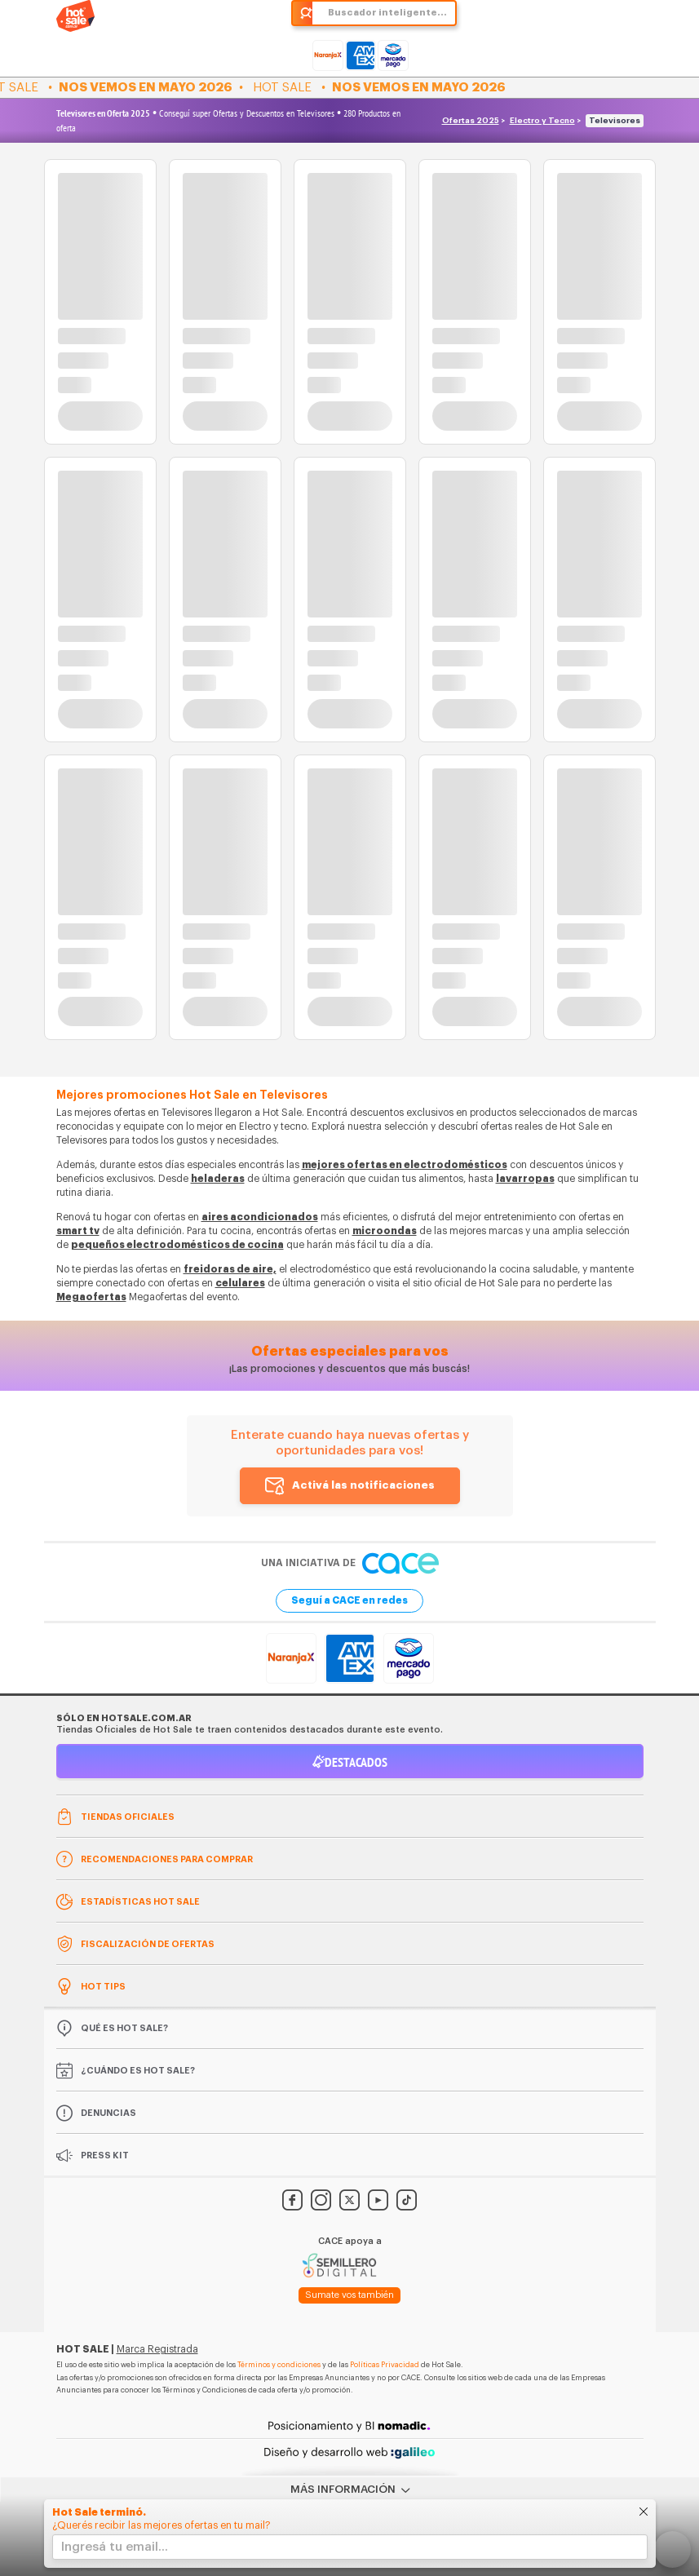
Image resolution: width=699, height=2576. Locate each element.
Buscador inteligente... (387, 12)
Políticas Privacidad (384, 2365)
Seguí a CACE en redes (349, 1600)
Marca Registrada (157, 2349)
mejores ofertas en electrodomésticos (404, 1165)
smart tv (78, 1231)
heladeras (218, 1179)
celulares (240, 1283)
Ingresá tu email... (114, 2547)
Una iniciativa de (350, 1563)
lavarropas (525, 1179)
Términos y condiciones (279, 2365)
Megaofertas (91, 1297)
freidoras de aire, (230, 1269)
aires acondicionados (259, 1217)
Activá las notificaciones (363, 1485)
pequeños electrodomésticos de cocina (177, 1245)
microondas (384, 1231)
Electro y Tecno (542, 121)
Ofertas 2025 (470, 121)
